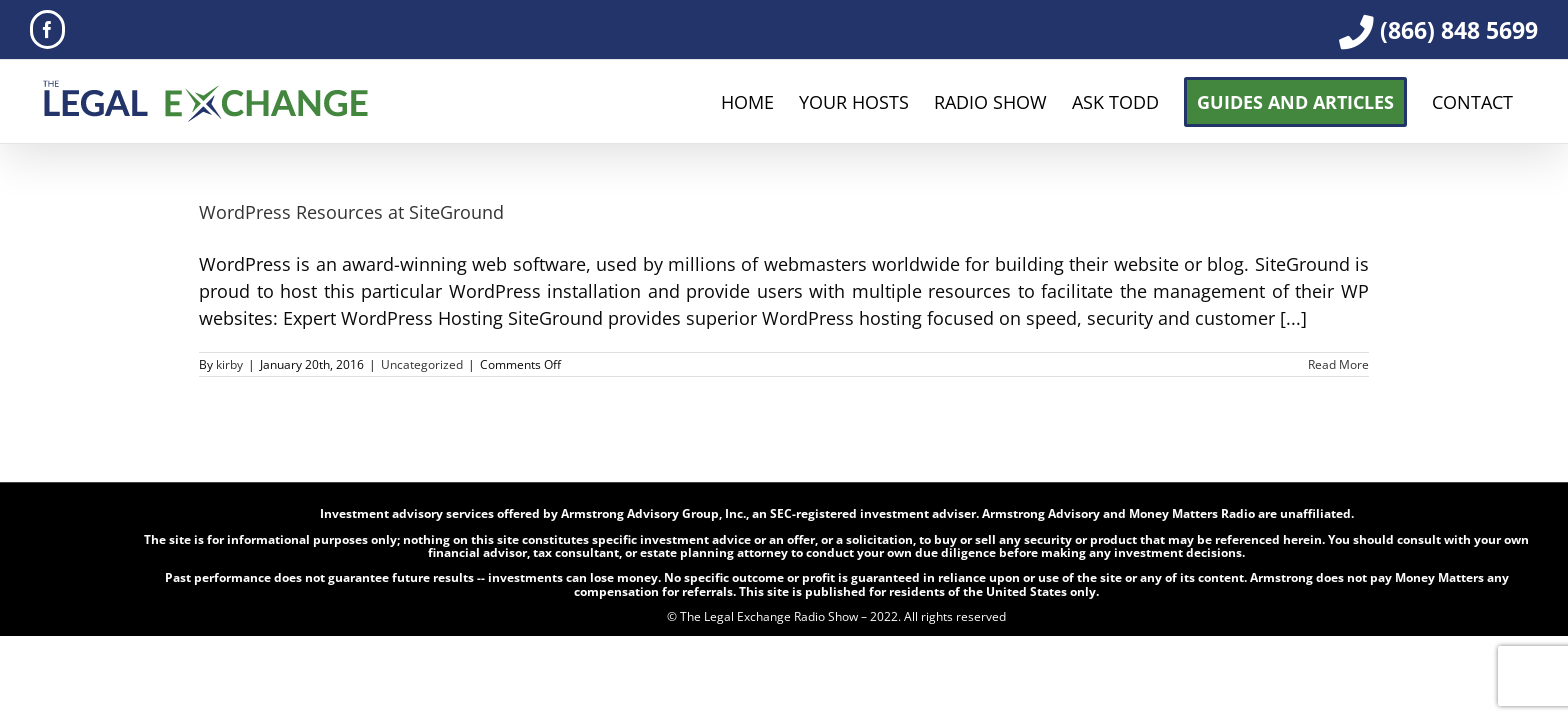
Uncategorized (422, 364)
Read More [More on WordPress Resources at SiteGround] (1338, 364)
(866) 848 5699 (1459, 30)
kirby (229, 364)
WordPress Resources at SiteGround (351, 212)
